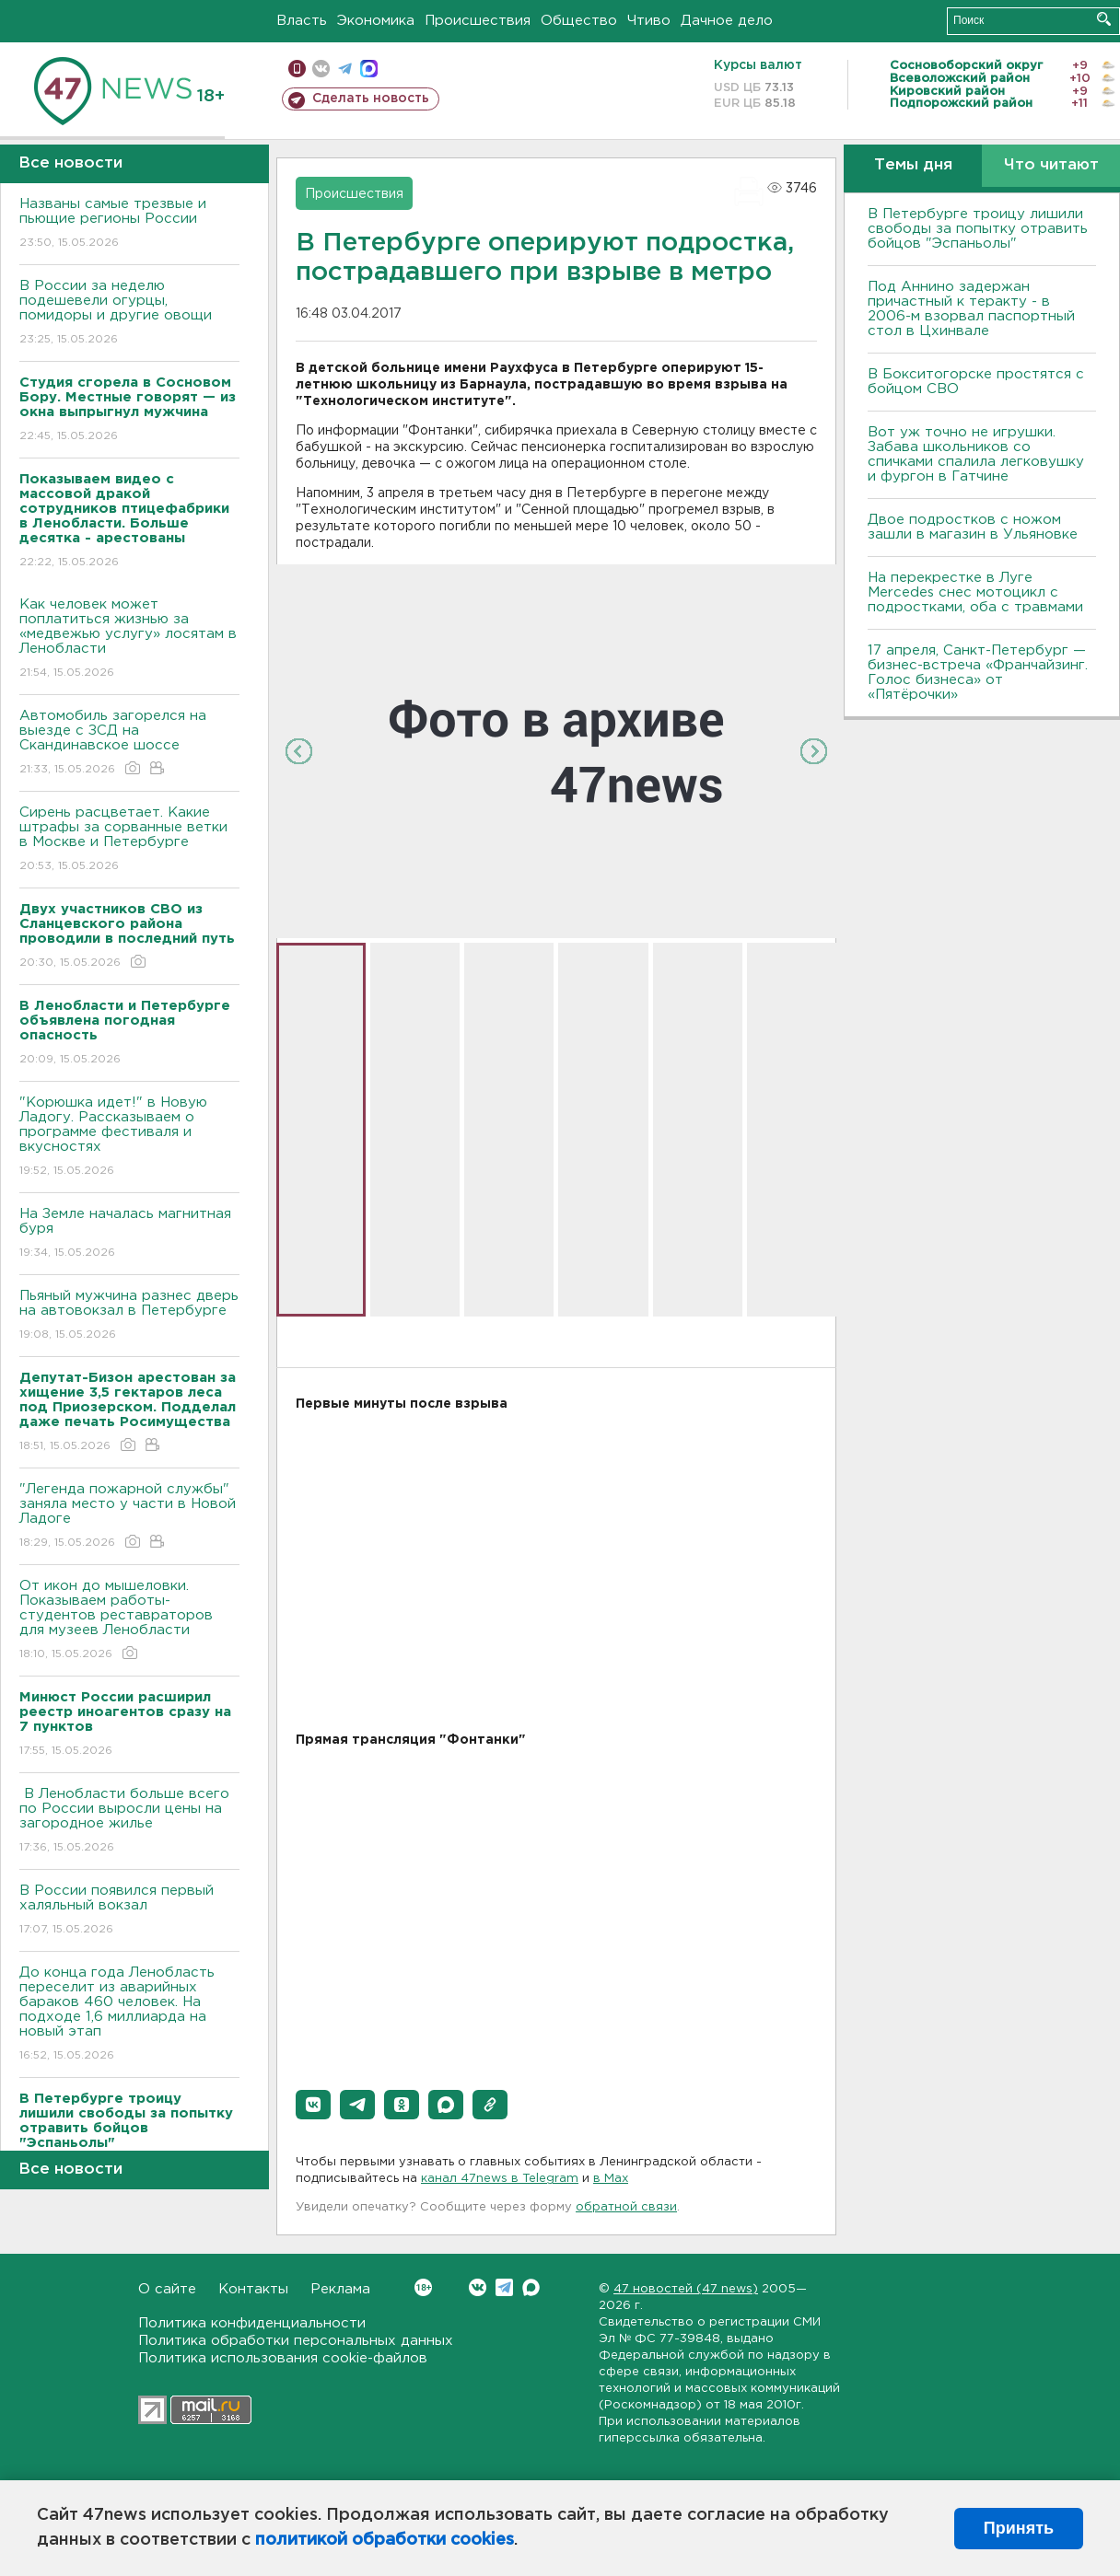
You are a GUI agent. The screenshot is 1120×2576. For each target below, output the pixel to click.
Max (531, 2287)
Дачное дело (727, 21)
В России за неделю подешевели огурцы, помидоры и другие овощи (129, 313)
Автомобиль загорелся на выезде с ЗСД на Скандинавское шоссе (129, 743)
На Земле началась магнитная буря (129, 1234)
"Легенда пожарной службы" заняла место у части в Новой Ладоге (129, 1516)
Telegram (504, 2287)
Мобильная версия (297, 68)
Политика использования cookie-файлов (282, 2358)
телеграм (345, 68)
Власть (301, 21)
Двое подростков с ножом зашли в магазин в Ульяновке (973, 527)
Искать (1104, 19)
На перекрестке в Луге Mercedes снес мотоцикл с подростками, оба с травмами (975, 592)
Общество (579, 21)
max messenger (369, 68)
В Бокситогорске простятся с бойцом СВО (976, 381)
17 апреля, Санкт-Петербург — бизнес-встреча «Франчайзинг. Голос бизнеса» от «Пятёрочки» (978, 672)
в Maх (610, 2179)
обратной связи (626, 2207)
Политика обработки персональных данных (295, 2341)
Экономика (375, 21)
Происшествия (478, 21)
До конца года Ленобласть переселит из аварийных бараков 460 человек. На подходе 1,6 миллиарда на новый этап (129, 2015)
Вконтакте (423, 2287)
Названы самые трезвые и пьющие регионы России (129, 224)
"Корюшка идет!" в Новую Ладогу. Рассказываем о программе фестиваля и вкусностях (129, 1137)
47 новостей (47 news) (685, 2289)
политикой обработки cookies (384, 2540)
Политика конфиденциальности (252, 2323)
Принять (1019, 2528)
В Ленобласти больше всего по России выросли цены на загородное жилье (129, 1821)
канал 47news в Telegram (499, 2179)
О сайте (167, 2289)
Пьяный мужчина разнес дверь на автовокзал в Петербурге (129, 1316)
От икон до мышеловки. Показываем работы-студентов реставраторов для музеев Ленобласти (129, 1621)
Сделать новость (370, 98)
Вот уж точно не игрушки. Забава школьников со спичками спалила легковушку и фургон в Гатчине (976, 454)
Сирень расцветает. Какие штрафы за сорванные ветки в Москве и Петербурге (129, 840)
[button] (313, 2104)
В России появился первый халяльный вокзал (129, 1911)
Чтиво (649, 21)
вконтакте (321, 68)
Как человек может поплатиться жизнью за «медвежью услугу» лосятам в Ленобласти (129, 639)
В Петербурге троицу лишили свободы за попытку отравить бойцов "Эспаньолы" (978, 228)
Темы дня (913, 165)
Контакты (253, 2289)
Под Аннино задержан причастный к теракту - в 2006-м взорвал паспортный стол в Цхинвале (971, 309)
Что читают (1051, 165)
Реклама (340, 2289)
